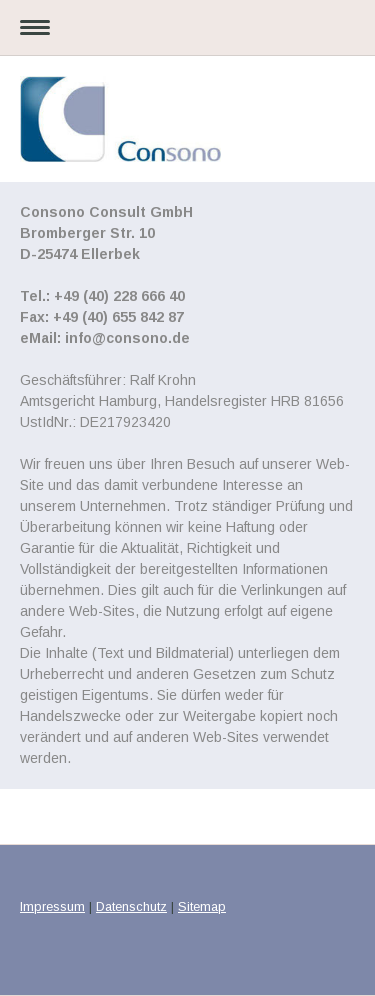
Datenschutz (131, 906)
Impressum (52, 906)
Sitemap (202, 906)
